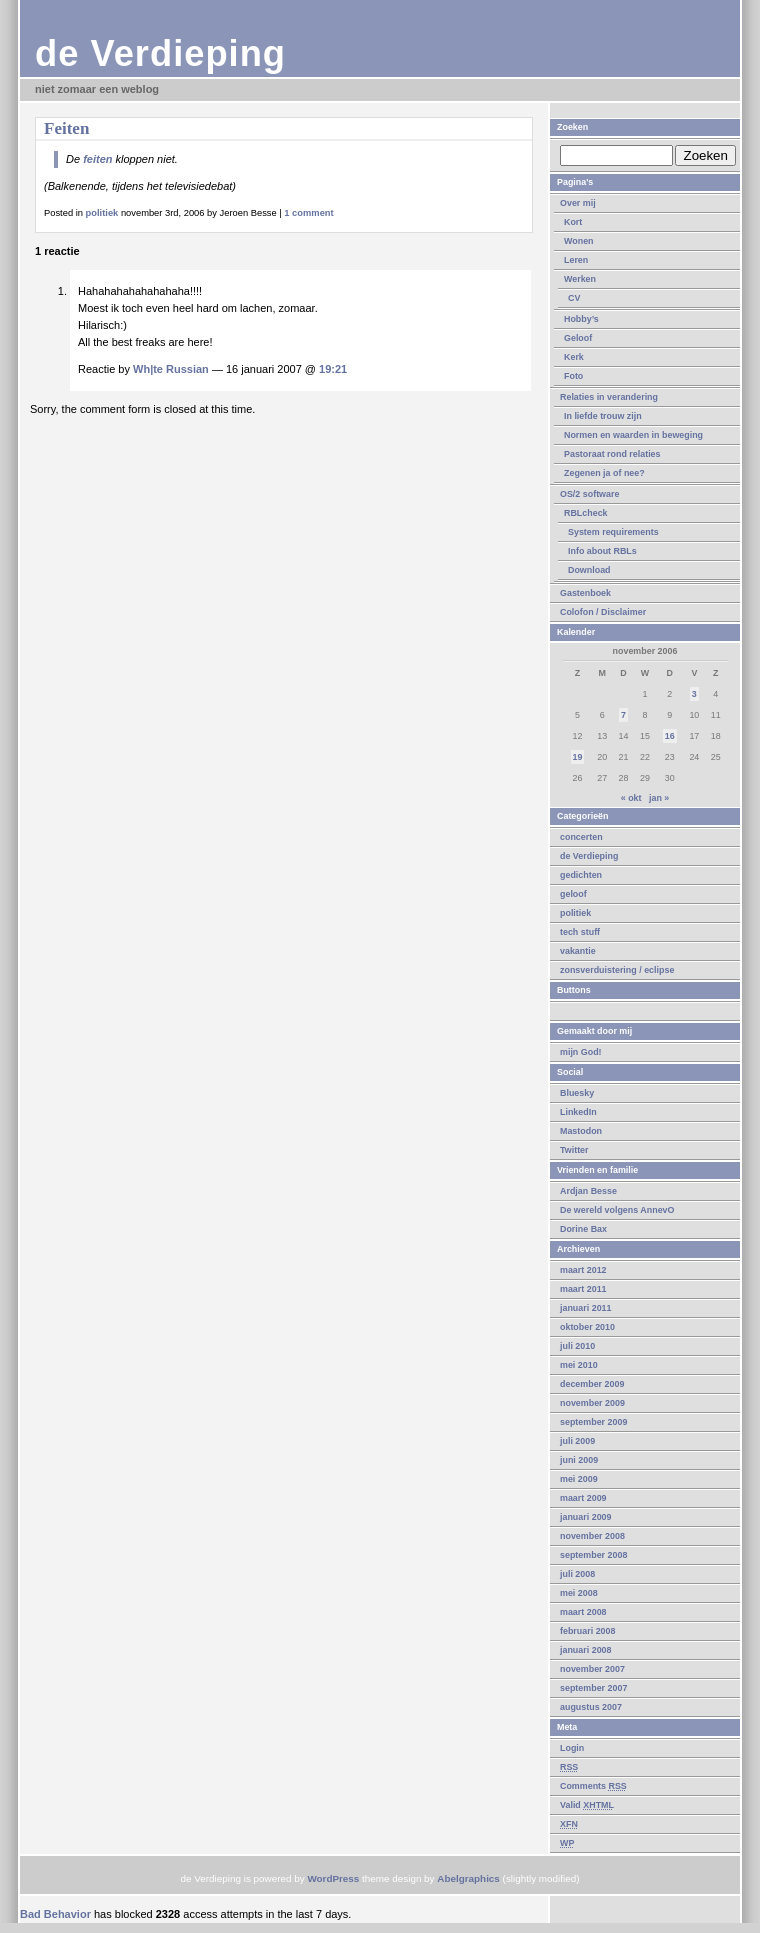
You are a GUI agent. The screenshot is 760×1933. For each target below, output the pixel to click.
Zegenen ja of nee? (604, 473)
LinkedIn (578, 1112)
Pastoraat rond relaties (612, 454)
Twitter (574, 1150)
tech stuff (580, 932)
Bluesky (577, 1093)
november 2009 (592, 1403)
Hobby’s (581, 319)
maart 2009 (583, 1498)
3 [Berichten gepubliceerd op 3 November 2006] (694, 694)
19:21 (333, 369)
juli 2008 (577, 1574)
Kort (573, 222)
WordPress (333, 1878)
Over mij (578, 203)
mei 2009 (579, 1479)
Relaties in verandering (609, 397)
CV (574, 298)
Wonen (579, 241)
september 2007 (593, 1688)
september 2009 (593, 1422)
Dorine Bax (583, 1229)
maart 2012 (583, 1270)
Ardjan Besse (588, 1191)
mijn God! (581, 1052)
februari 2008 (587, 1631)
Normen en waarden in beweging (633, 435)
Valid (587, 1805)
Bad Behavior (55, 1914)
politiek (575, 913)
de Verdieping (160, 53)
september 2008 (593, 1555)
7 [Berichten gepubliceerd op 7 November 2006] (623, 715)
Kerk (574, 357)
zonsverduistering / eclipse (617, 970)
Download (589, 570)
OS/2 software (589, 494)
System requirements (613, 532)
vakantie (578, 951)
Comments (593, 1786)
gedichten (581, 875)
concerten (581, 837)
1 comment (308, 213)
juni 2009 (579, 1460)
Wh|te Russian (171, 369)
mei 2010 (579, 1365)
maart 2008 (583, 1612)
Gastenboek (585, 593)
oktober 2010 (587, 1327)
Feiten (66, 128)
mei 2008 (579, 1593)
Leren (576, 260)
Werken (580, 279)
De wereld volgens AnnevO (617, 1210)
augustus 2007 (591, 1707)
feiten (97, 159)
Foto (573, 376)
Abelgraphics (468, 1878)
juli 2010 (577, 1346)
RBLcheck (586, 513)
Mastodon (581, 1131)
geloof (573, 894)
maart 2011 (583, 1289)
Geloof (578, 338)
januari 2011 (586, 1308)
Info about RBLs (602, 551)
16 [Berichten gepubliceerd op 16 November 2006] (670, 736)
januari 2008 (586, 1650)
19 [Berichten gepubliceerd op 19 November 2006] (578, 757)
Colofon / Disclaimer (603, 612)
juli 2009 (577, 1441)
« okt (631, 798)
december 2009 (592, 1384)
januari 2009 (586, 1517)
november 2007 (592, 1669)
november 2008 (592, 1536)
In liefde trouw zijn (603, 416)
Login (572, 1748)
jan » (659, 798)
